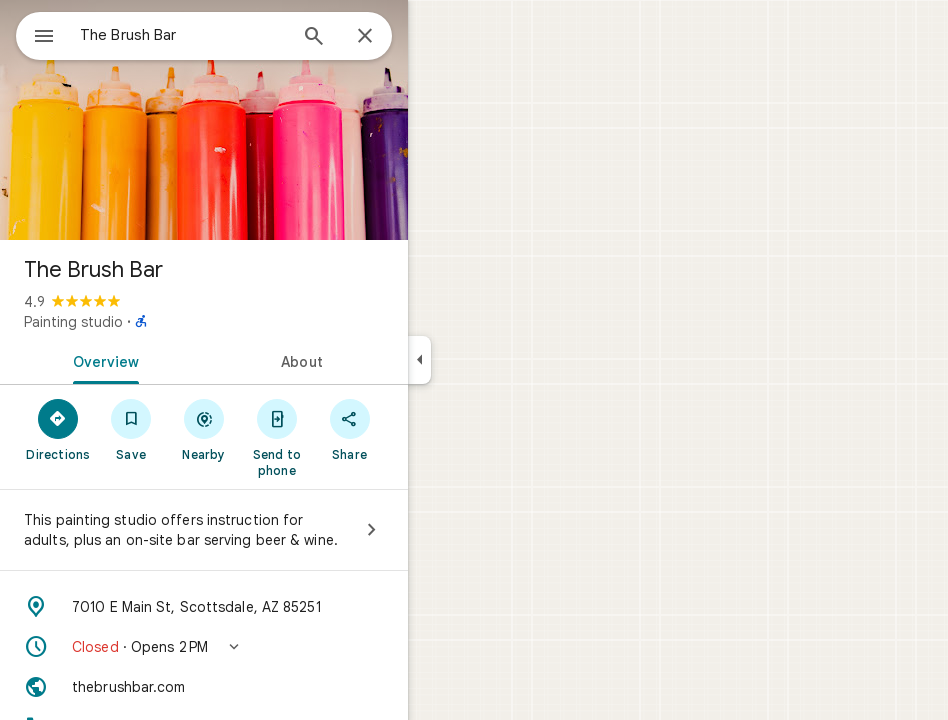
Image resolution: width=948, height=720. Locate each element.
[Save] (131, 429)
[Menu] (44, 38)
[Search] (314, 38)
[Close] (365, 37)
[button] (204, 647)
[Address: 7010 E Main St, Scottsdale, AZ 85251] (204, 607)
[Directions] (58, 429)
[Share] (349, 429)
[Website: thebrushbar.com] (204, 687)
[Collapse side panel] (419, 360)
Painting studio (73, 322)
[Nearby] (204, 429)
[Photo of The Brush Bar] (204, 120)
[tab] (102, 360)
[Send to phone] (276, 437)
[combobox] (183, 35)
